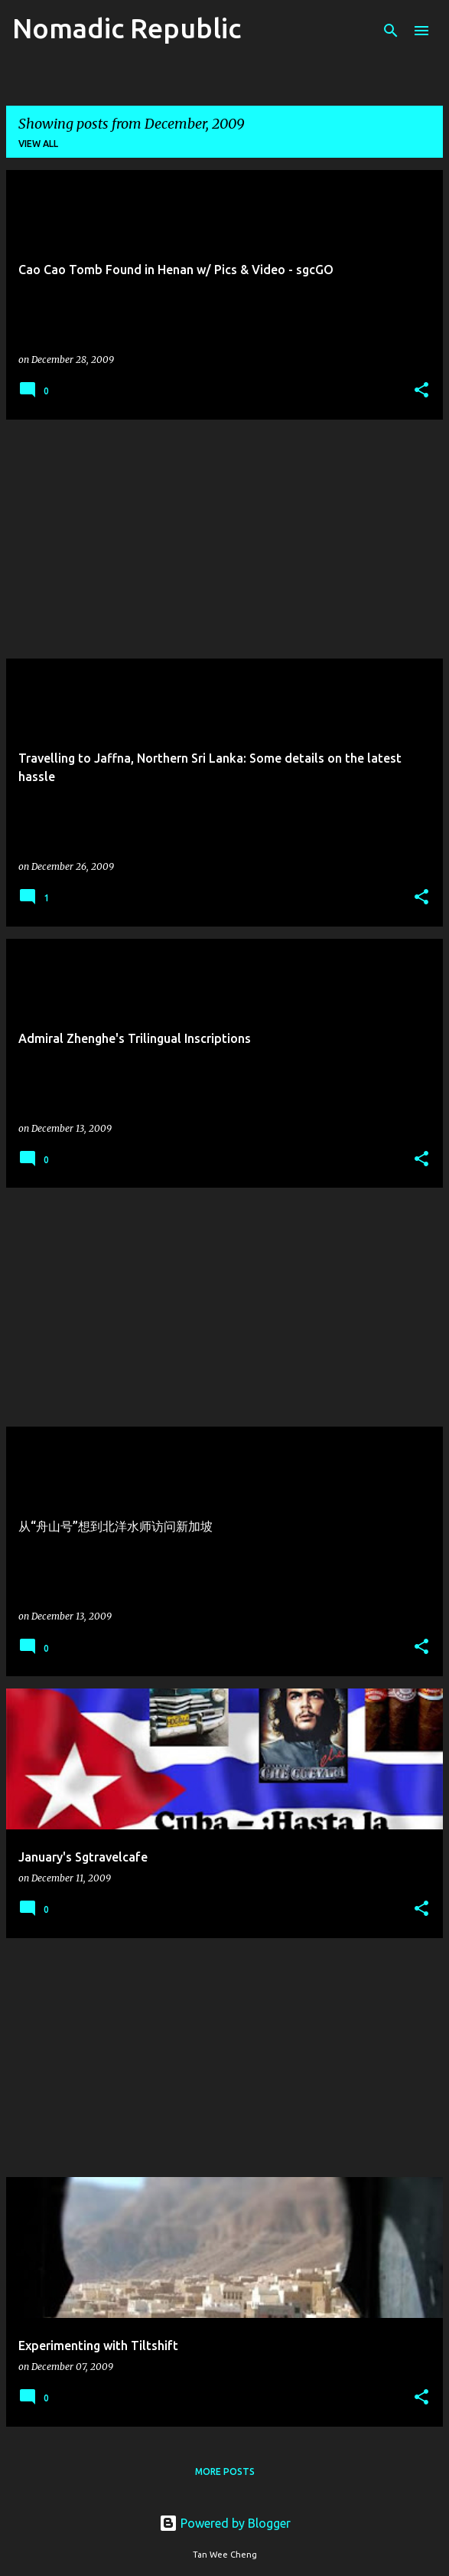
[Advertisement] (224, 539)
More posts (225, 2471)
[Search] (391, 30)
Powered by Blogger (225, 2523)
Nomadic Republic (126, 28)
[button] (421, 391)
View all (38, 144)
